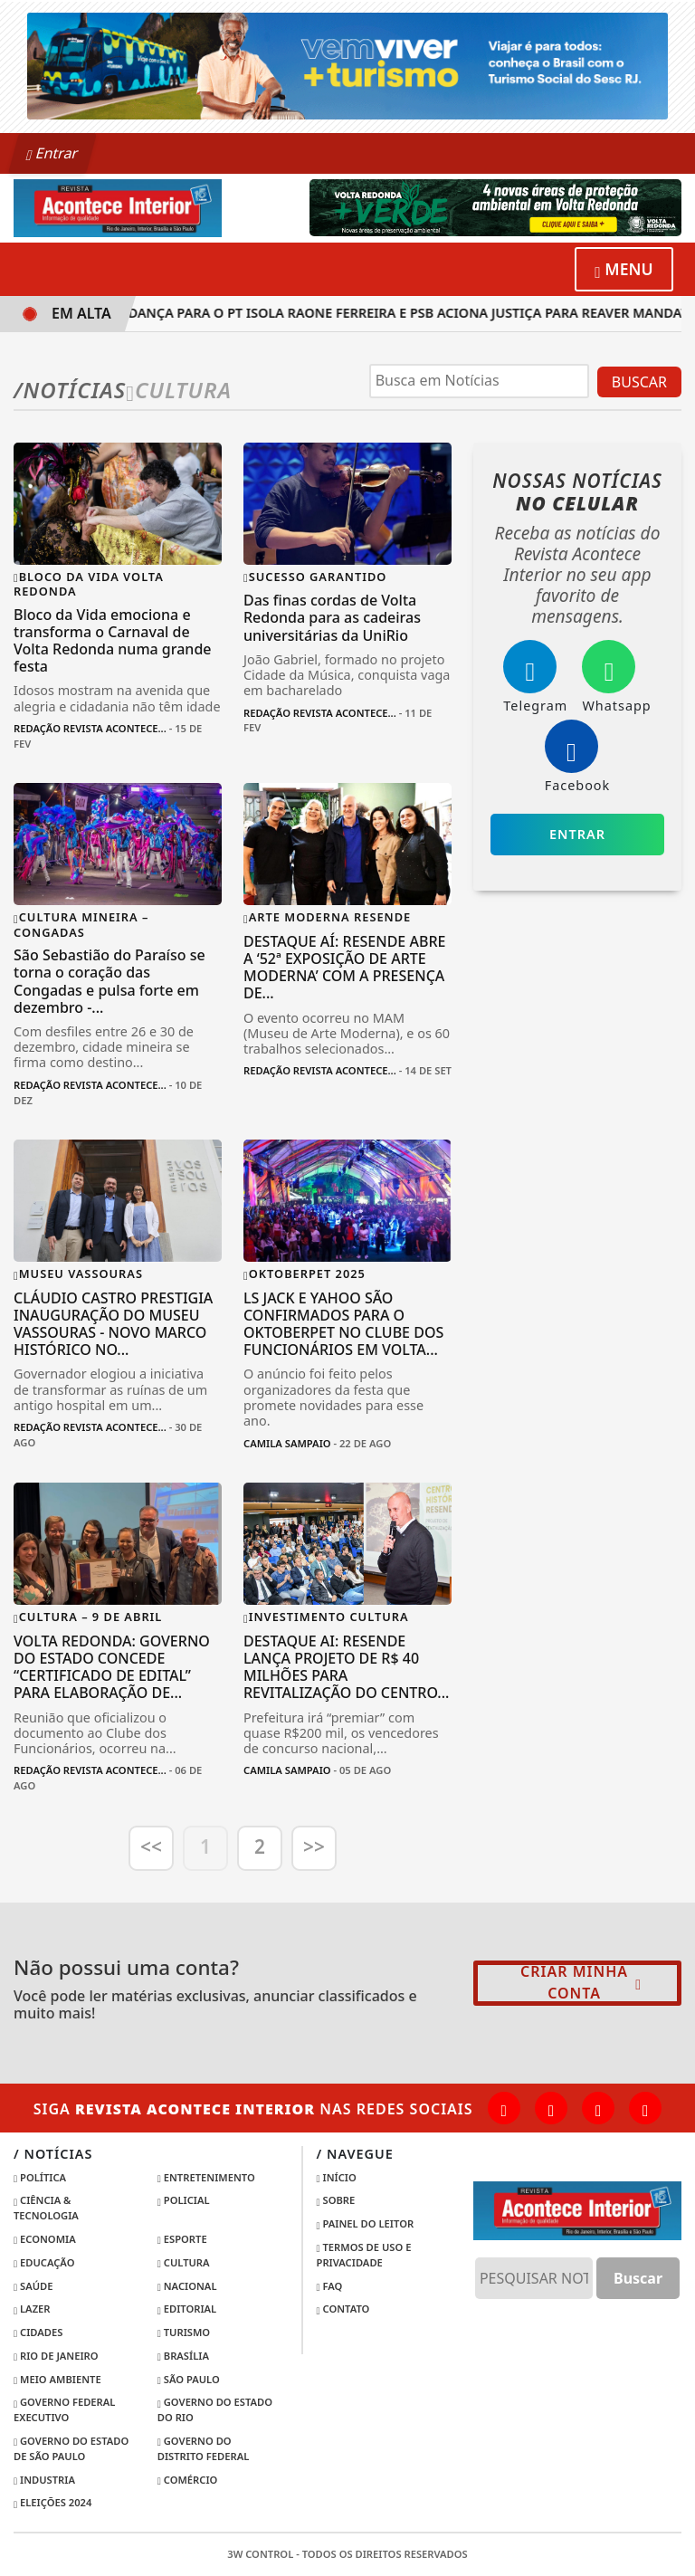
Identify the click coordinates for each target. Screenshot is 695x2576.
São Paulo (188, 2379)
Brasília (183, 2355)
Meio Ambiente (57, 2379)
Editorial (186, 2308)
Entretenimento (206, 2177)
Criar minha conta (581, 1982)
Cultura (183, 2262)
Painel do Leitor (365, 2223)
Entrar (52, 153)
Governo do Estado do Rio (214, 2409)
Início (337, 2177)
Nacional (187, 2286)
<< (151, 1846)
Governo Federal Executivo (64, 2409)
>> (314, 1846)
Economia (45, 2239)
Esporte (182, 2239)
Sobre (336, 2200)
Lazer (32, 2308)
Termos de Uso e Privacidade (364, 2254)
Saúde (33, 2286)
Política (40, 2177)
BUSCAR (639, 382)
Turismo (183, 2332)
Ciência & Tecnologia (46, 2207)
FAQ (330, 2286)
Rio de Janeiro (56, 2355)
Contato (343, 2308)
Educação (44, 2262)
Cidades (38, 2332)
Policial (183, 2200)
